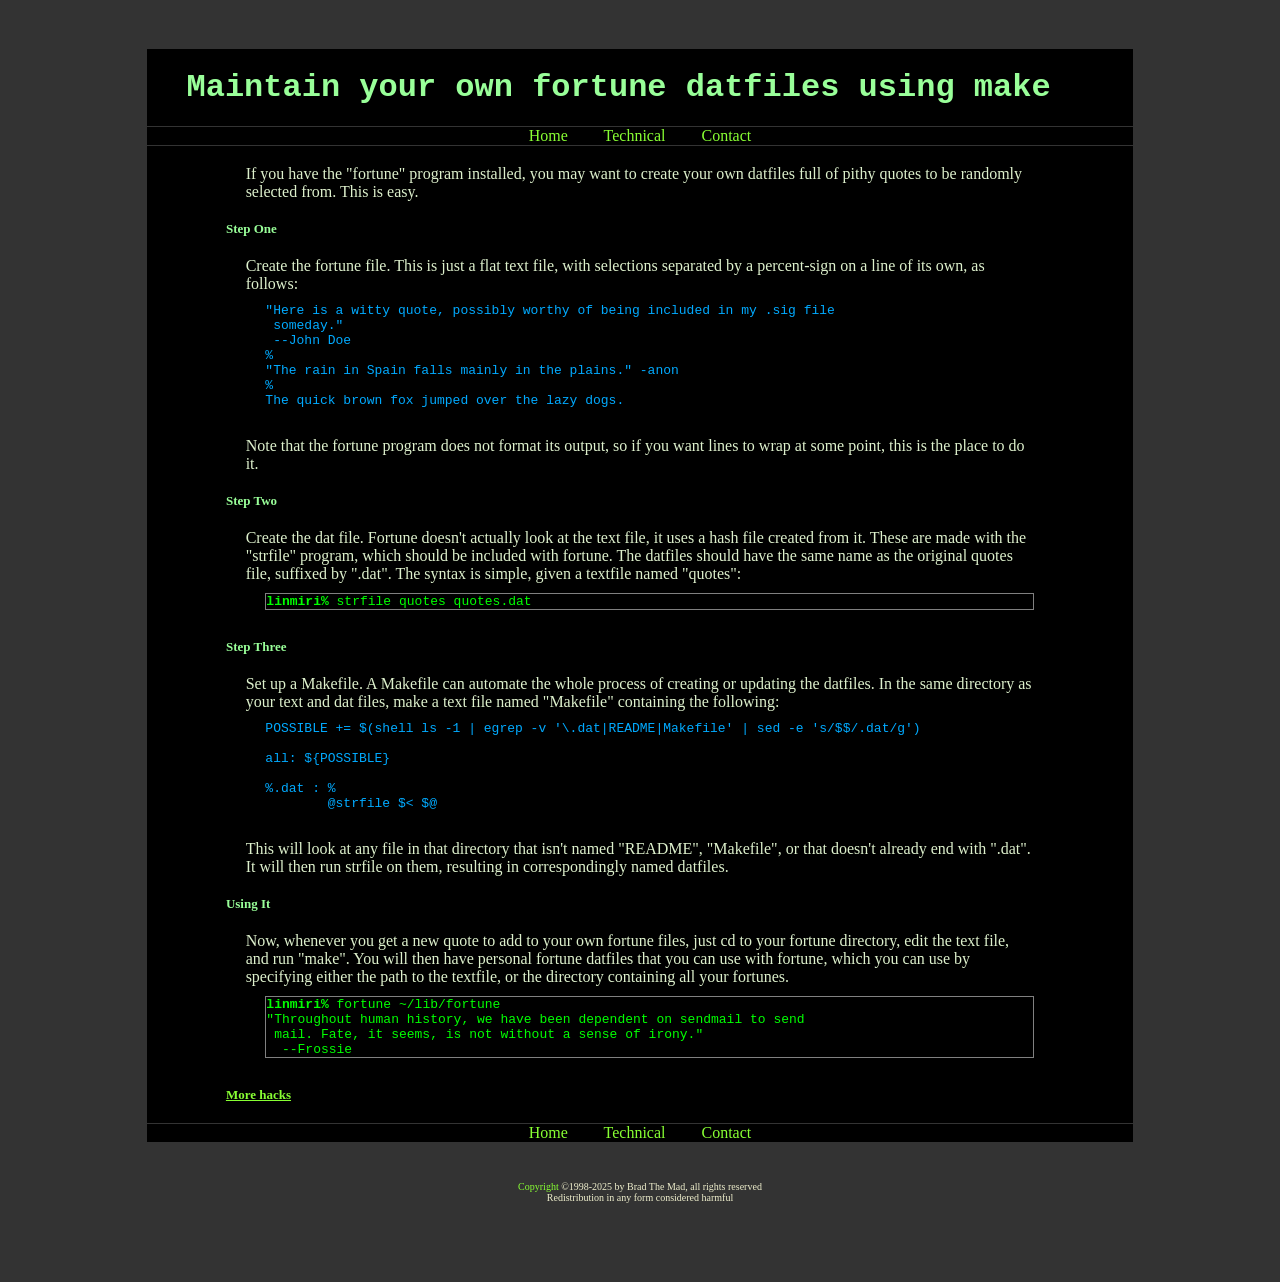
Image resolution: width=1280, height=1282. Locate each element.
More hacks (258, 1148)
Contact (727, 135)
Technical (635, 135)
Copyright (538, 1240)
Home (548, 135)
